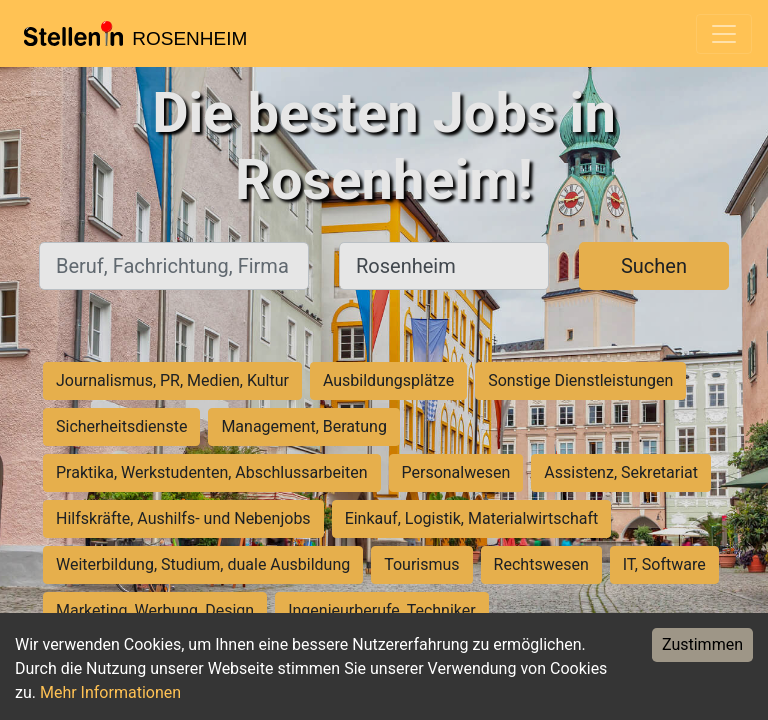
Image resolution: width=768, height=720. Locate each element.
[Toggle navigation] (724, 34)
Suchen (654, 266)
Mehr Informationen (110, 692)
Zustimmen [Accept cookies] (702, 644)
